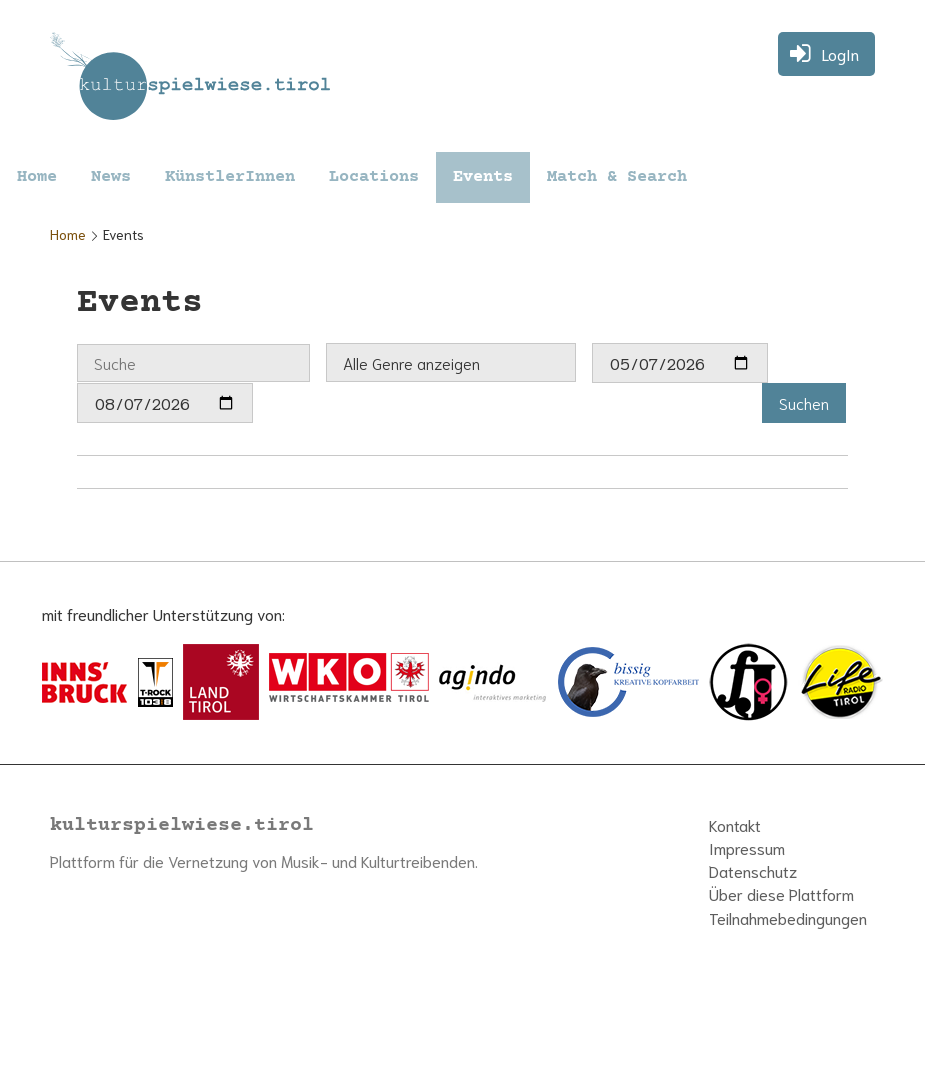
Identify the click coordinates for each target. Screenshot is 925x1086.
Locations (374, 177)
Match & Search (617, 177)
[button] (804, 403)
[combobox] (451, 362)
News (111, 177)
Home (37, 177)
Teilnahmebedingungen (788, 917)
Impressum (747, 847)
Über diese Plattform (781, 893)
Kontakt (735, 824)
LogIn (840, 53)
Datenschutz (753, 870)
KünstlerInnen (230, 177)
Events (483, 177)
